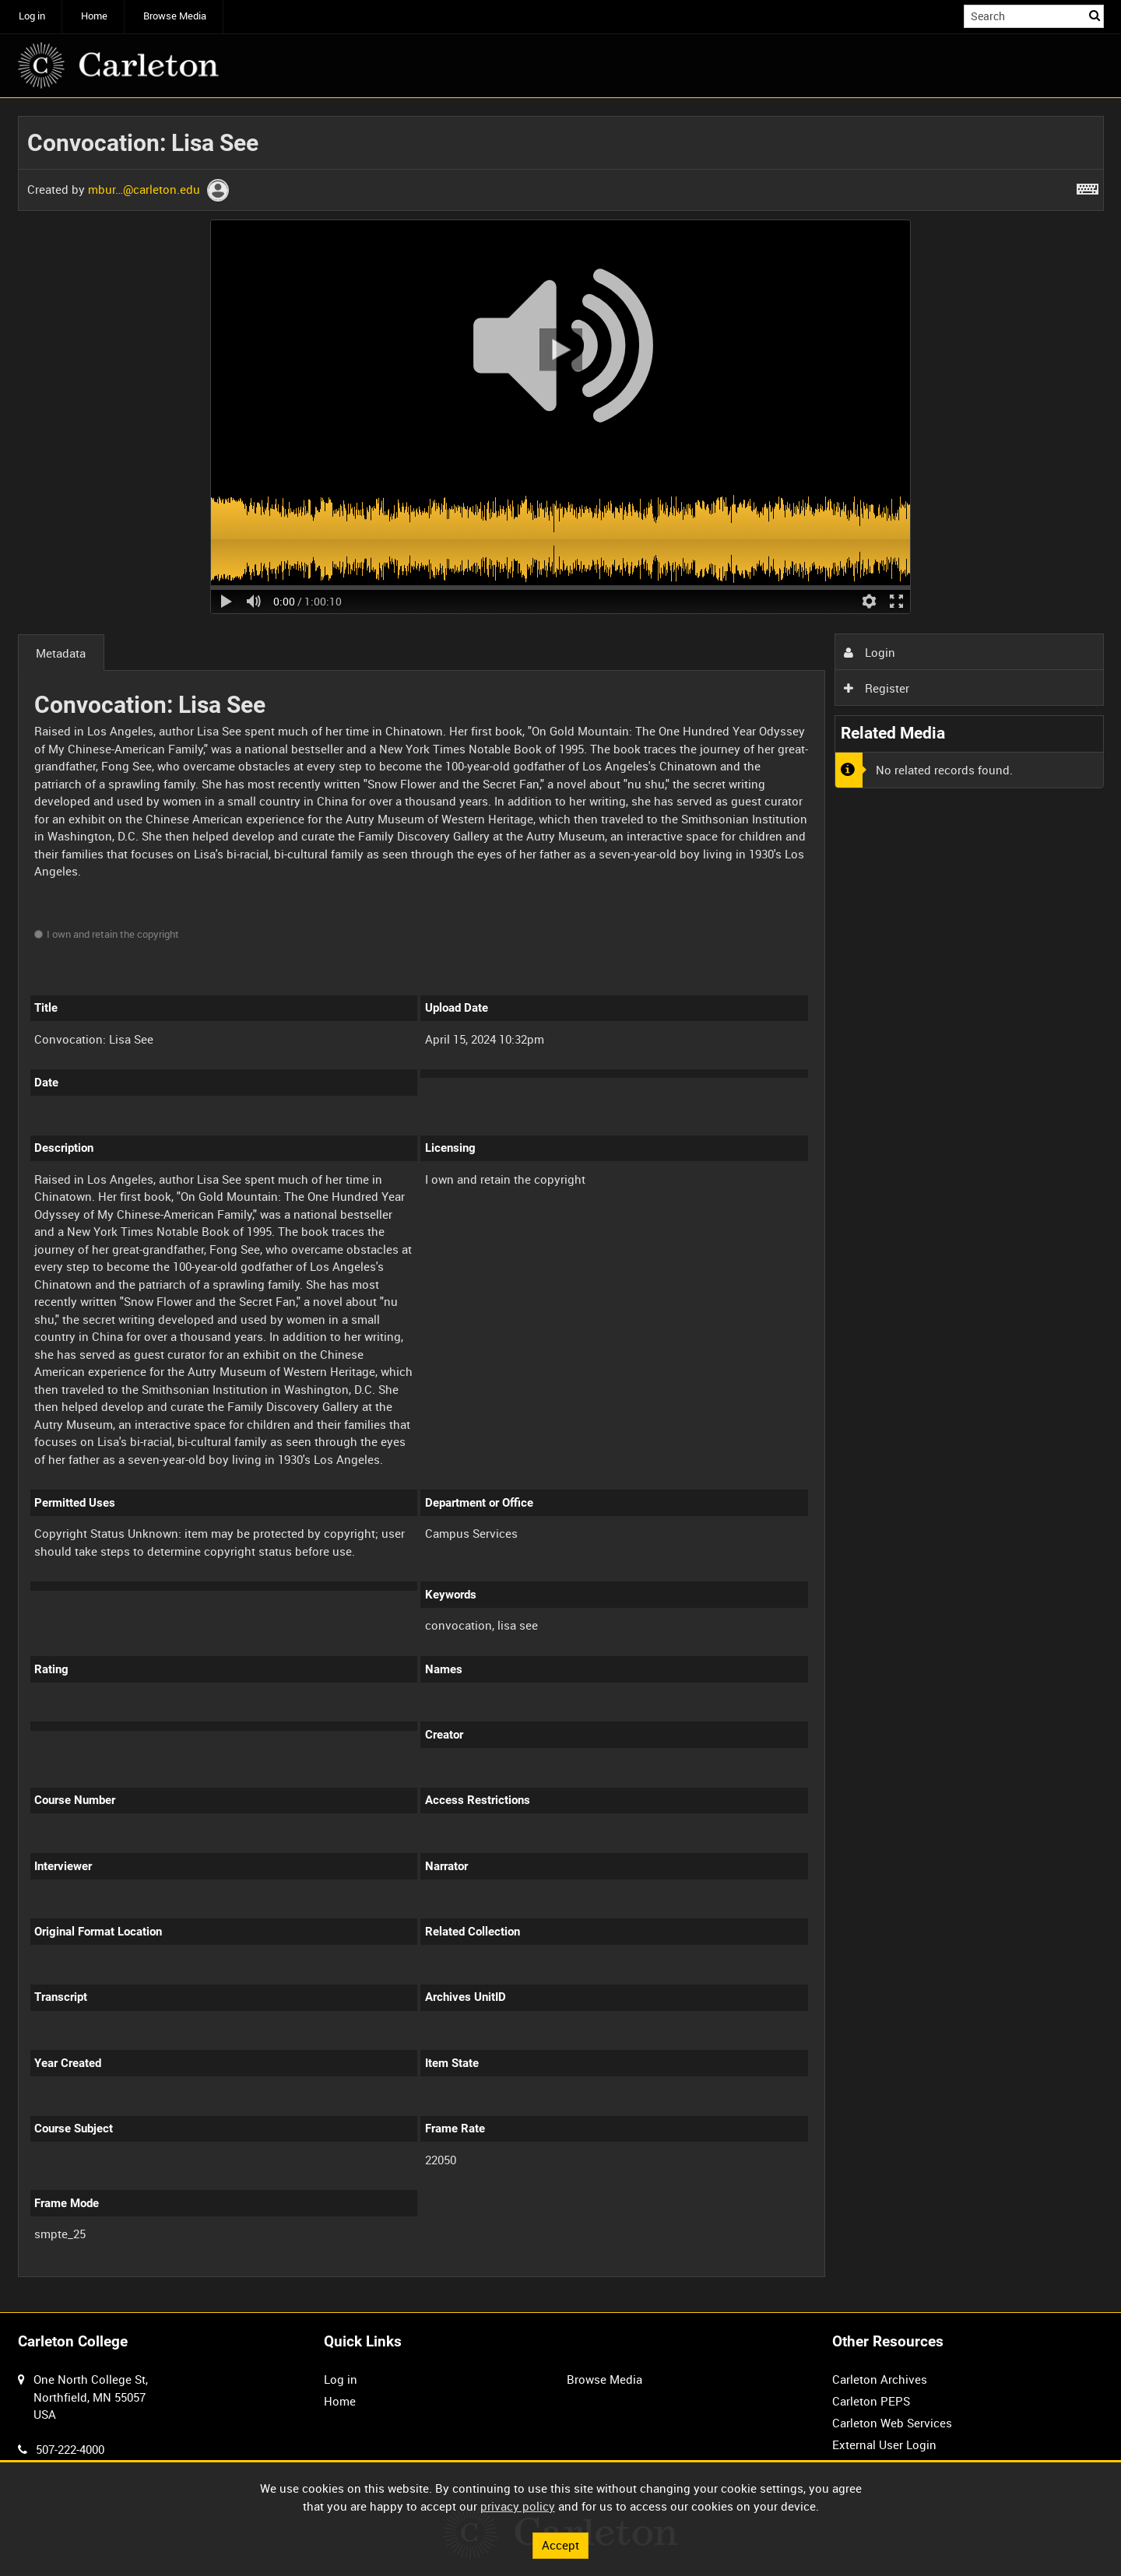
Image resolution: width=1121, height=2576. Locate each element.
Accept (560, 2545)
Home (94, 16)
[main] (561, 1205)
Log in (32, 16)
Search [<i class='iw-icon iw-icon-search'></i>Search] (1094, 15)
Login (869, 652)
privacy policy (517, 2506)
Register (876, 688)
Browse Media (174, 16)
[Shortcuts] (1087, 186)
